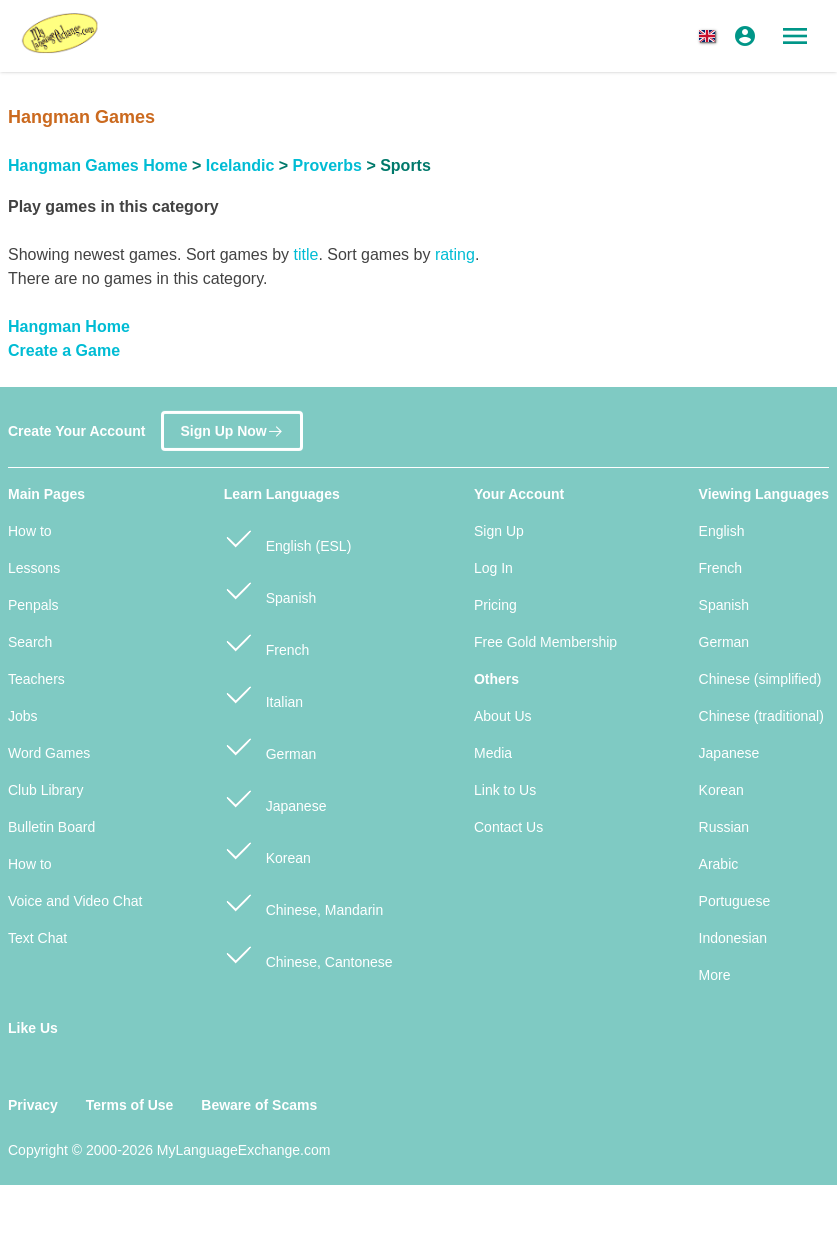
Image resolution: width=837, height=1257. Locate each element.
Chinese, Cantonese (308, 953)
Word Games (49, 753)
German (270, 745)
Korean (267, 849)
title (305, 254)
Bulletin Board (51, 827)
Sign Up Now (231, 426)
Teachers (36, 679)
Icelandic (240, 165)
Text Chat (37, 938)
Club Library (45, 790)
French (266, 641)
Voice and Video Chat (75, 901)
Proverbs (327, 165)
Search (30, 642)
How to (30, 531)
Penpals (33, 605)
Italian (263, 693)
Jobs (23, 716)
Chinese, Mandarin (303, 901)
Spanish (270, 589)
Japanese (275, 797)
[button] (711, 36)
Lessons (34, 568)
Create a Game (64, 350)
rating (455, 254)
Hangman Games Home (98, 165)
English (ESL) (287, 537)
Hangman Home (69, 326)
